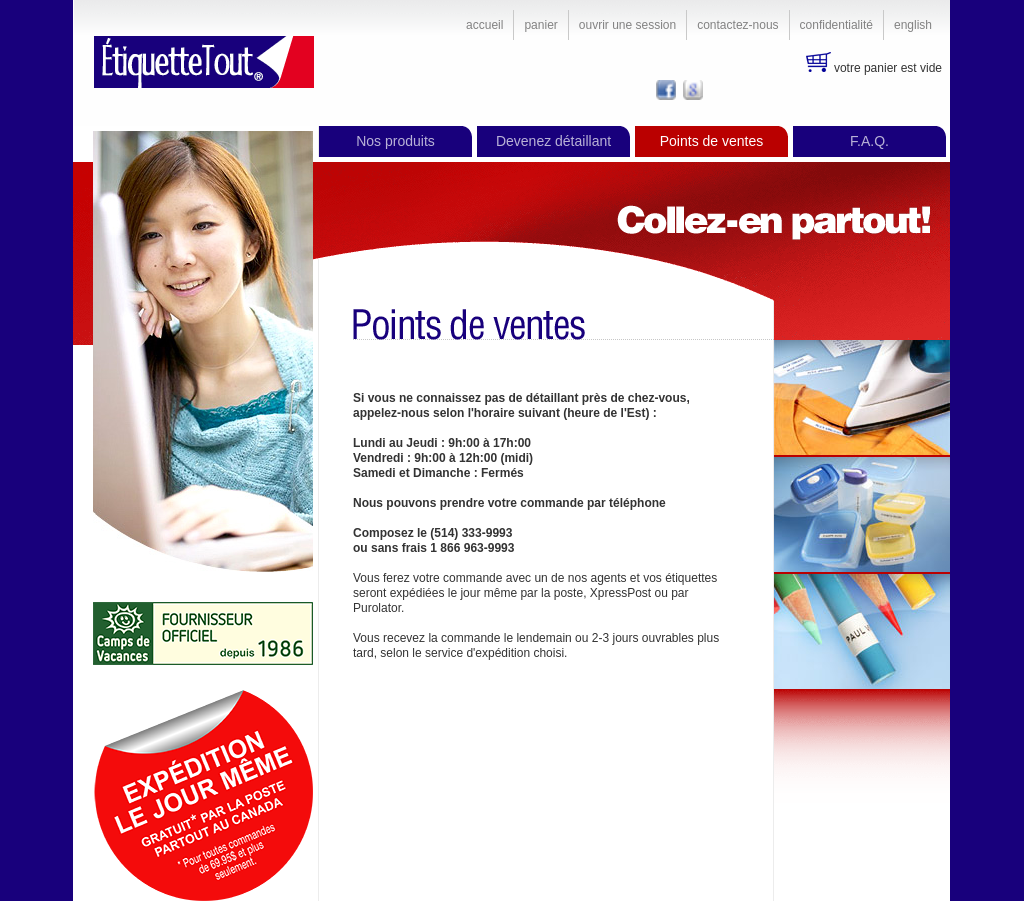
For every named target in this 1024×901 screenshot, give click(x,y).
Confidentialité (836, 25)
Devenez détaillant (553, 141)
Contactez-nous (737, 25)
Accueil (484, 25)
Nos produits (395, 141)
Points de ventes (712, 141)
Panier (540, 25)
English (913, 25)
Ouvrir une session (627, 25)
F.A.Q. (869, 141)
